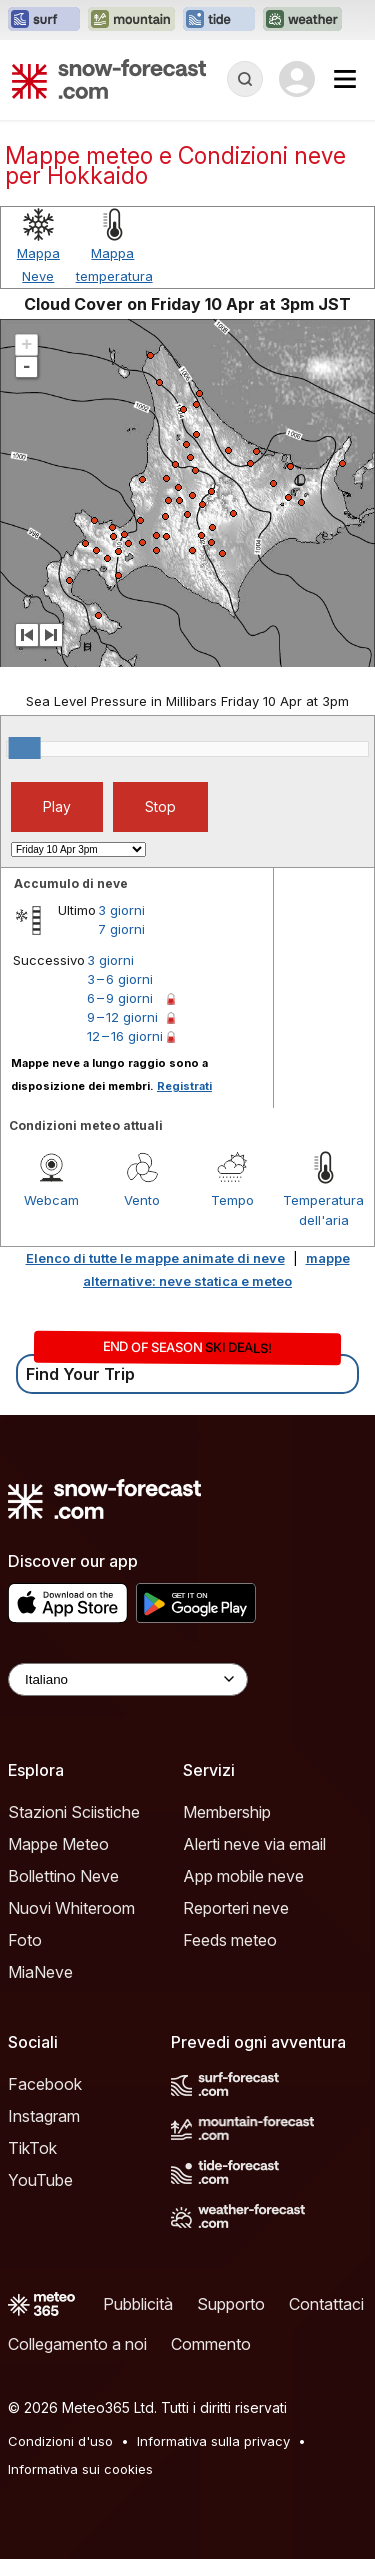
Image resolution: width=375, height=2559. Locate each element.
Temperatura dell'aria (323, 1210)
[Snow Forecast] (109, 79)
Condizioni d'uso (60, 2441)
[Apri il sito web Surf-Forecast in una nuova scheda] (44, 20)
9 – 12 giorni (122, 1017)
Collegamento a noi (77, 2344)
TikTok (32, 2148)
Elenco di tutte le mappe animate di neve (155, 1258)
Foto (25, 1940)
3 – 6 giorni (120, 979)
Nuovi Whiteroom (71, 1908)
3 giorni (121, 910)
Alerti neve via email (254, 1844)
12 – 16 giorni (125, 1036)
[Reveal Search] (245, 79)
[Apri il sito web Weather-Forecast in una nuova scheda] (302, 20)
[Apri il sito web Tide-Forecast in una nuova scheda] (219, 20)
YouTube (40, 2180)
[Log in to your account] (297, 79)
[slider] (25, 748)
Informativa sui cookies (80, 2469)
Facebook (45, 2084)
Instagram (44, 2116)
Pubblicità (138, 2304)
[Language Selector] (128, 1679)
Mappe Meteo (58, 1844)
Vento (142, 1200)
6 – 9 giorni (120, 998)
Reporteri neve (236, 1908)
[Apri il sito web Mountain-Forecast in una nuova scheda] (131, 20)
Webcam (51, 1200)
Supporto (231, 2304)
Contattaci (326, 2304)
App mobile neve (243, 1876)
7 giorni (121, 929)
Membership (227, 1812)
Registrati (184, 1086)
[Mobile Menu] (345, 79)
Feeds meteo (230, 1940)
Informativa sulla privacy (213, 2441)
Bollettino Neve (63, 1876)
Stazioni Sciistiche (74, 1812)
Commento (211, 2344)
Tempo (232, 1200)
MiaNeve (40, 1972)
